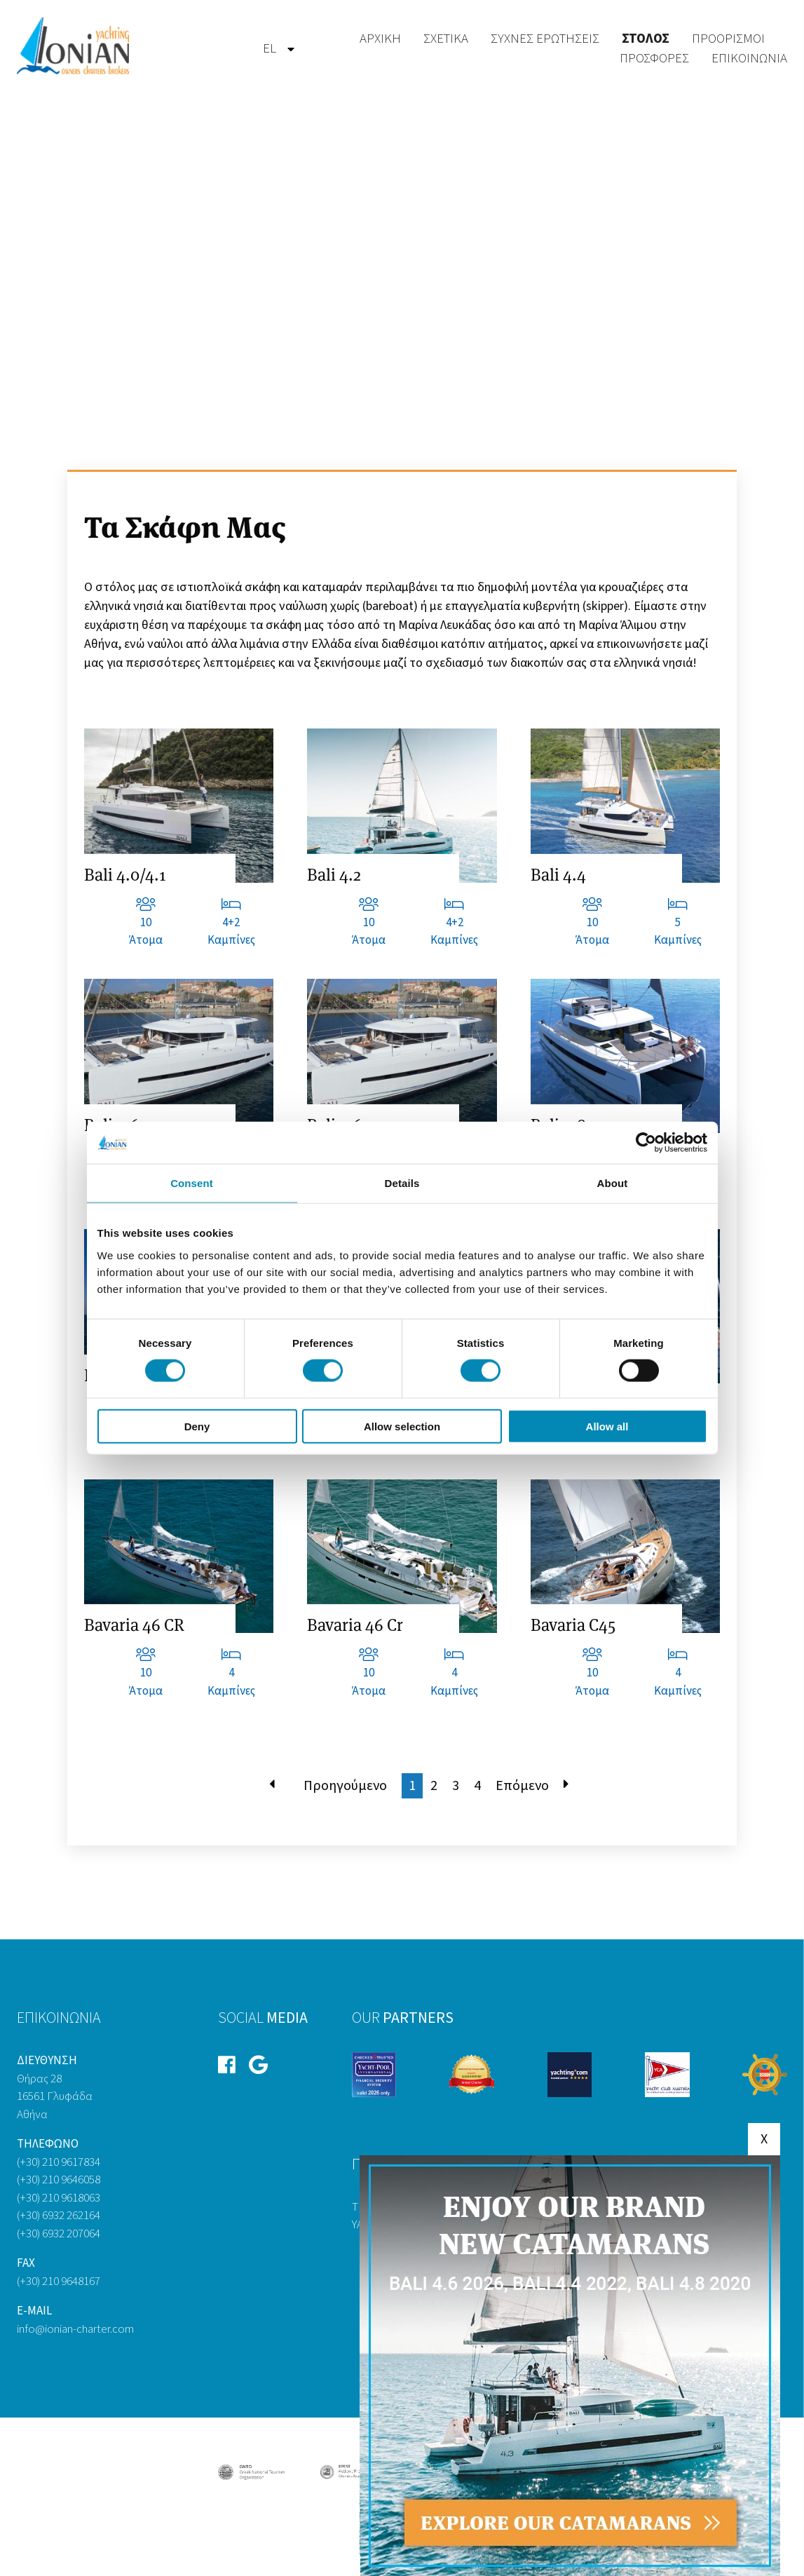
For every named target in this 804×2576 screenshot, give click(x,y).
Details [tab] (402, 1183)
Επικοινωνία (749, 58)
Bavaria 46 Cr (355, 1625)
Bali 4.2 (334, 875)
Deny (197, 1426)
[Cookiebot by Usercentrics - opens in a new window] (646, 1142)
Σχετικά (445, 38)
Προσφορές (654, 58)
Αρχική (380, 38)
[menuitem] (269, 49)
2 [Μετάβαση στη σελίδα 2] (433, 1786)
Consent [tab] (191, 1183)
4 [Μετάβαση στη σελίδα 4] (477, 1786)
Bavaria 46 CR (134, 1625)
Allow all (607, 1426)
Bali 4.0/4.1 (125, 875)
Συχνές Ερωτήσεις (545, 38)
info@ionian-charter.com (75, 2329)
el (269, 48)
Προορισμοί (728, 38)
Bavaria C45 (573, 1625)
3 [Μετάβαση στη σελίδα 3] (455, 1786)
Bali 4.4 (558, 875)
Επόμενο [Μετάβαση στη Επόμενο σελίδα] (522, 1786)
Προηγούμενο (345, 1786)
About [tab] (612, 1183)
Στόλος (645, 38)
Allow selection (402, 1426)
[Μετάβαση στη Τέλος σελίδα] (566, 1785)
